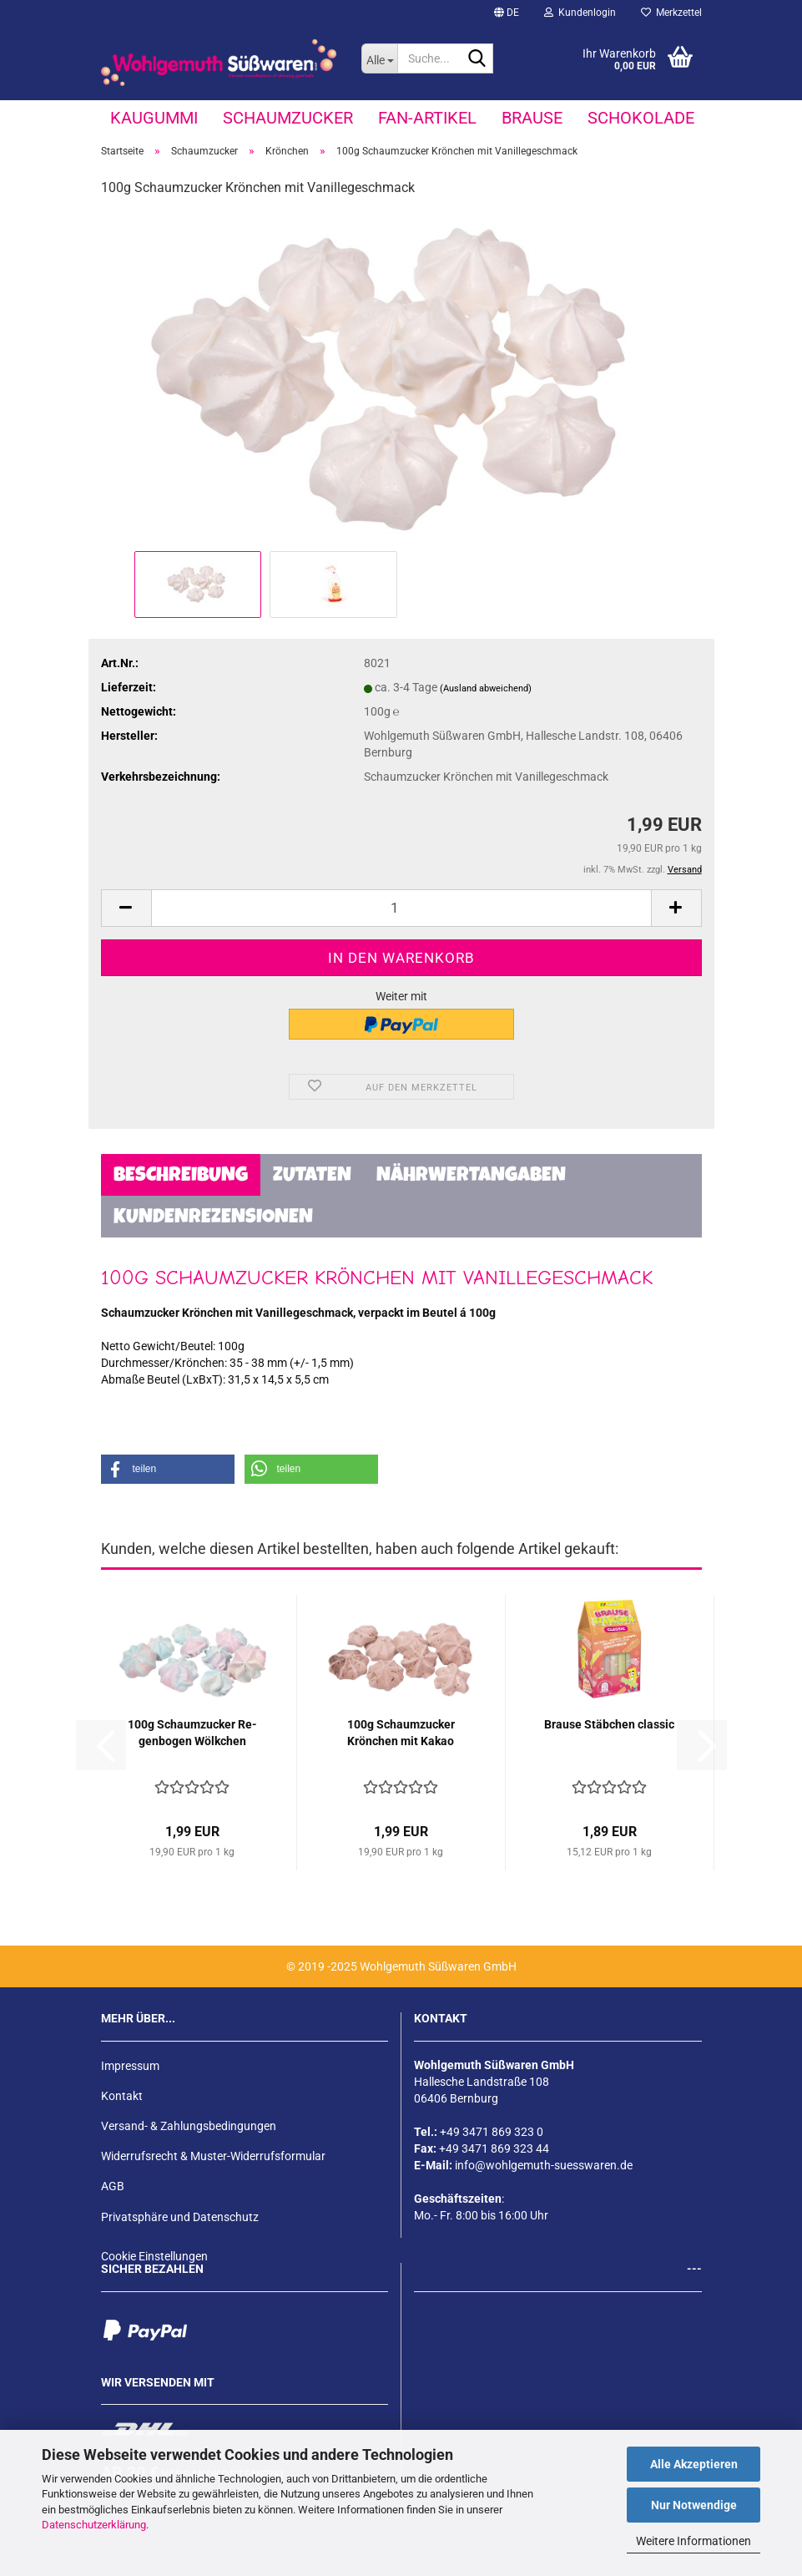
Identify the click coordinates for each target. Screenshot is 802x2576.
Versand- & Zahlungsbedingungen (188, 2126)
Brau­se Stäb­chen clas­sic (609, 1724)
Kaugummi (154, 118)
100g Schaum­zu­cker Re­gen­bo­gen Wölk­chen (192, 1733)
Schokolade (641, 118)
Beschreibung (180, 1177)
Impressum (130, 2065)
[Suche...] (379, 58)
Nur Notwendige (694, 2505)
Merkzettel (671, 12)
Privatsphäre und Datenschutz (180, 2217)
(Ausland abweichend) (486, 688)
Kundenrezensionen (213, 1218)
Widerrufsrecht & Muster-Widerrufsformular (213, 2156)
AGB (112, 2186)
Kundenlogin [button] (580, 12)
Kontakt (122, 2096)
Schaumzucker (288, 118)
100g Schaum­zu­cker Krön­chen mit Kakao (401, 1733)
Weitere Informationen (693, 2541)
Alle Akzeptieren (694, 2464)
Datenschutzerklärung (94, 2524)
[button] (507, 12)
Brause (532, 118)
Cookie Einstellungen (154, 2256)
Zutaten (312, 1177)
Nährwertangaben (471, 1177)
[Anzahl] (401, 908)
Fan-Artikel (427, 118)
